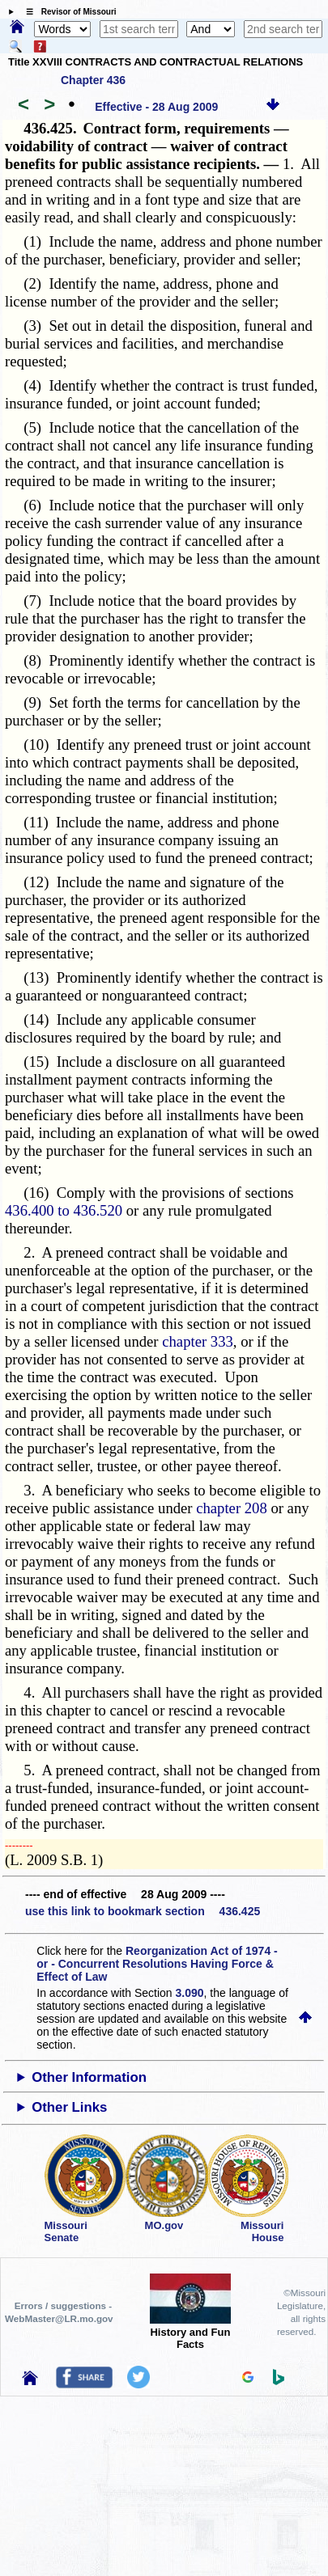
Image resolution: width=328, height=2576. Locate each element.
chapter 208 (231, 1507)
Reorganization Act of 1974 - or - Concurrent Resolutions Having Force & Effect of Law (156, 1963)
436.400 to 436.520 (63, 1210)
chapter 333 (197, 1341)
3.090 (190, 1992)
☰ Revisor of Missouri (67, 11)
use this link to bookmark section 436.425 (142, 1911)
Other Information (89, 2077)
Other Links (69, 2107)
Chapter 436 (93, 80)
